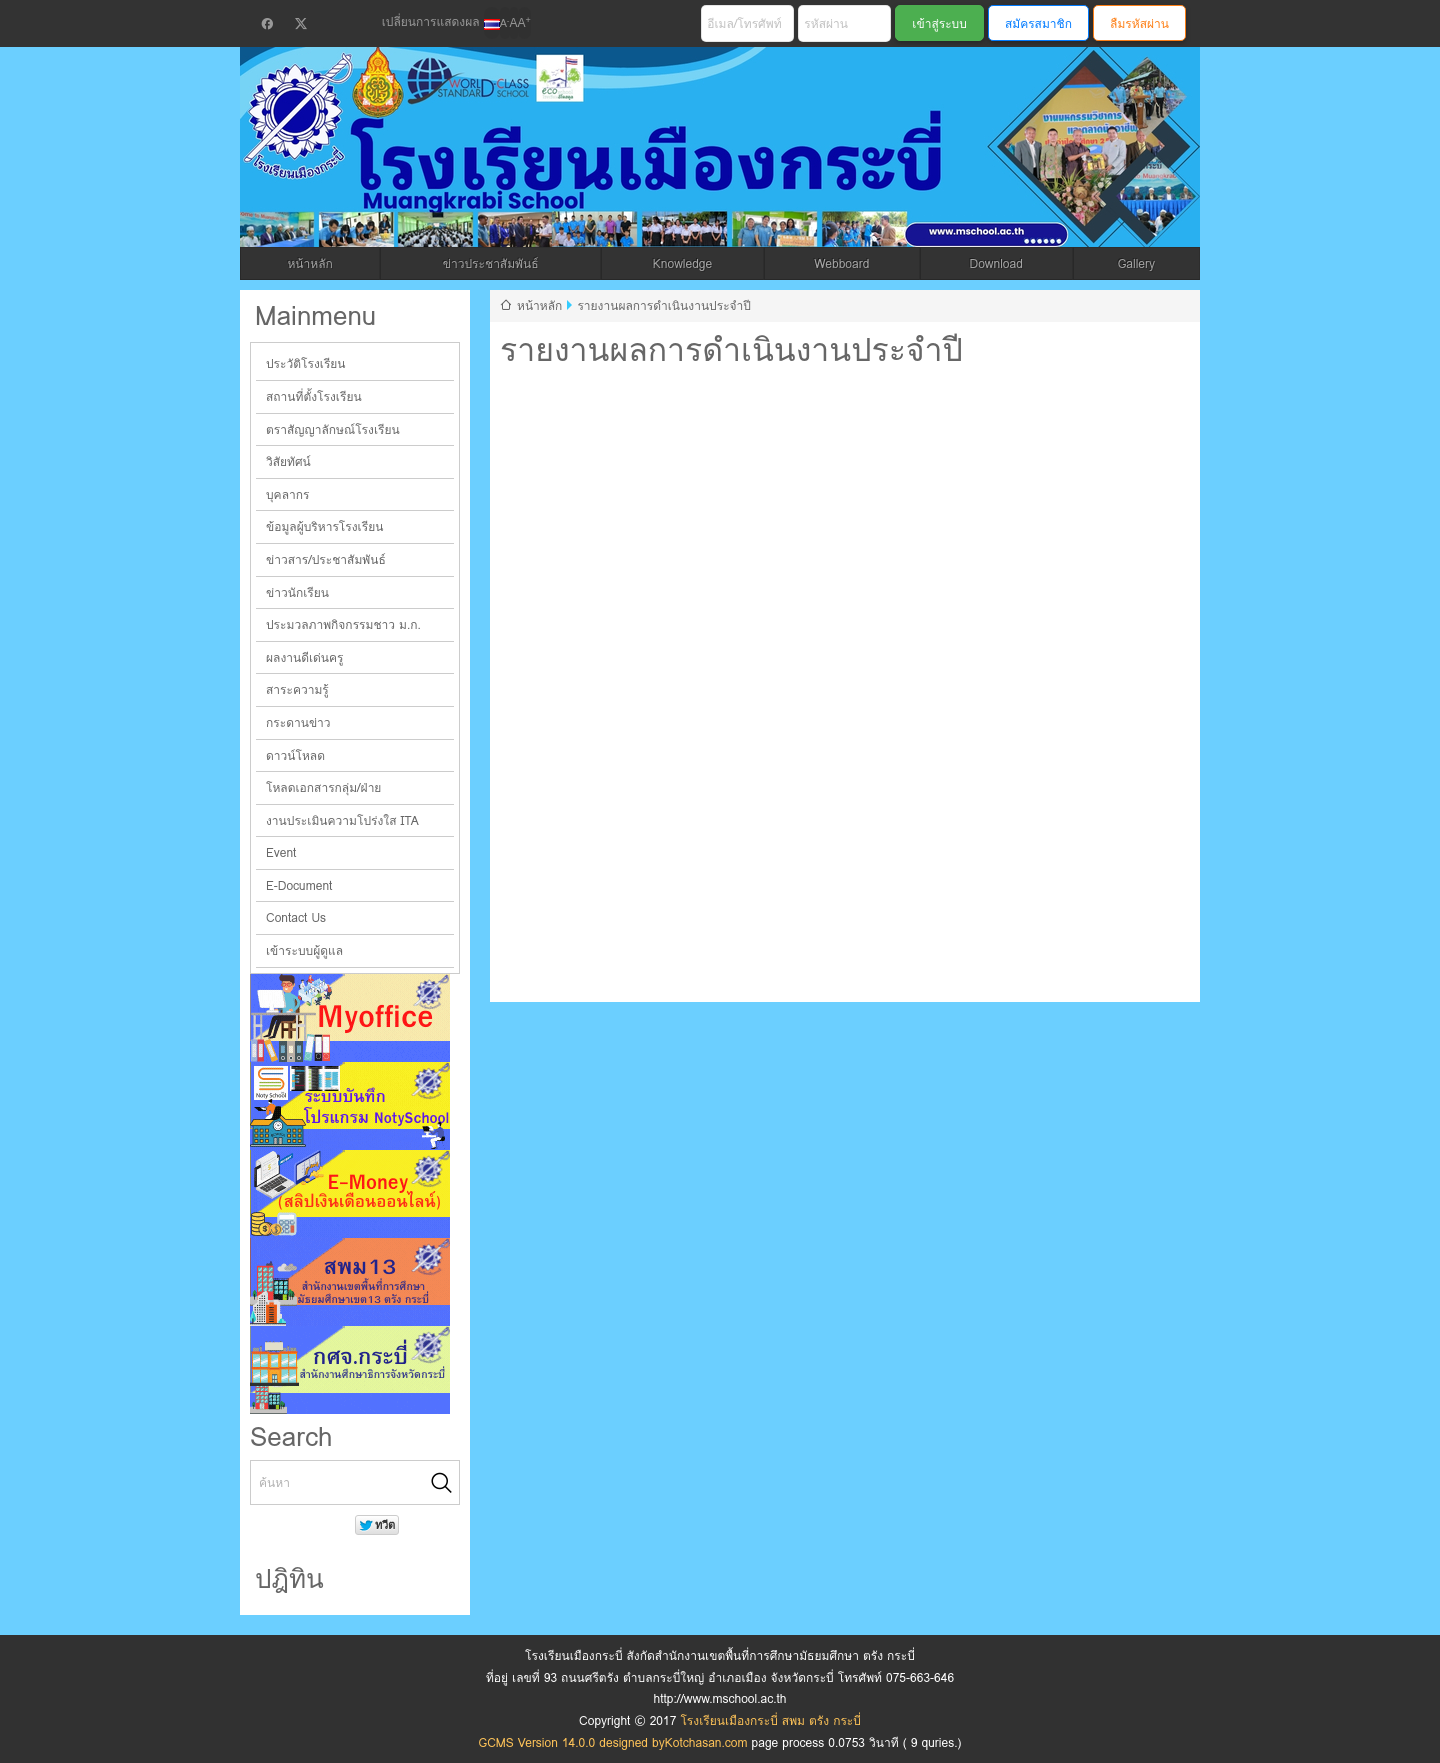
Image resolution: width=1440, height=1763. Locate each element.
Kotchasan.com (706, 1742)
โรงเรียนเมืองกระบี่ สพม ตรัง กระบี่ (646, 171)
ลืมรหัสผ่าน (1139, 23)
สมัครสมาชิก (1038, 23)
